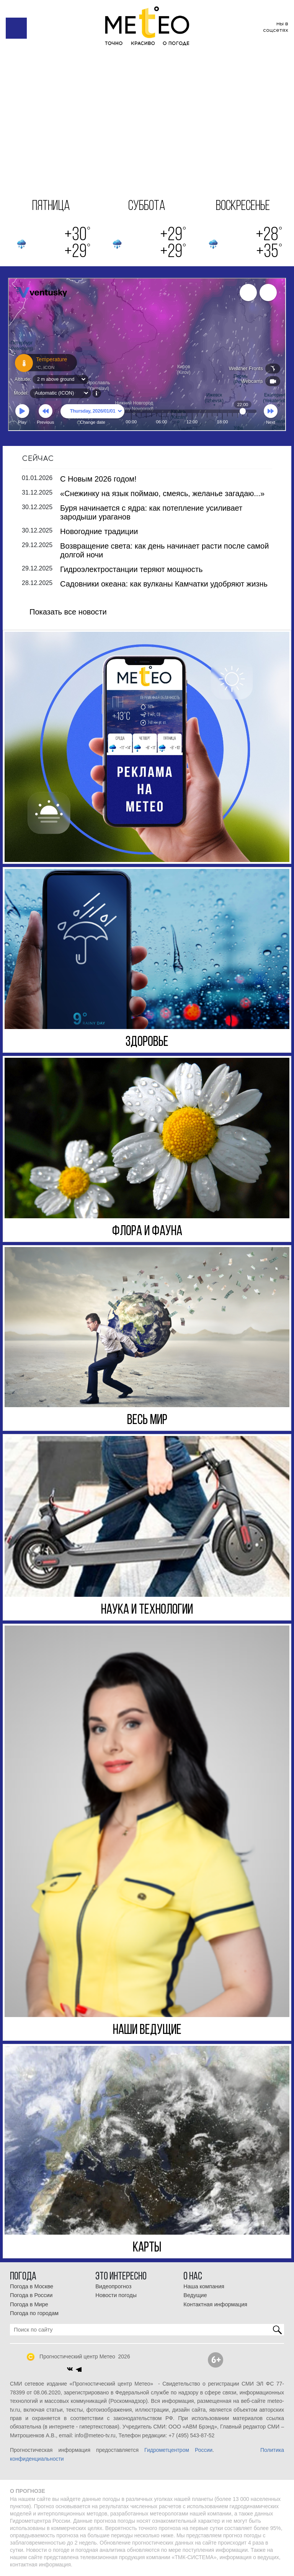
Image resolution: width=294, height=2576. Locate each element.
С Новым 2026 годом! (98, 479)
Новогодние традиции (99, 531)
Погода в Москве (31, 2286)
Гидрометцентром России (178, 2450)
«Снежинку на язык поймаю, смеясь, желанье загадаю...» (162, 493)
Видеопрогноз (113, 2286)
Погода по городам (34, 2313)
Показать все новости (68, 612)
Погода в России (31, 2295)
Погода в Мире (29, 2304)
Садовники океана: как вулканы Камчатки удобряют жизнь (164, 584)
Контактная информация (215, 2304)
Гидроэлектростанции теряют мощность (131, 569)
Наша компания (203, 2286)
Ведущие (195, 2295)
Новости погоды (116, 2295)
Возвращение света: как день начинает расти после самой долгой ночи (164, 550)
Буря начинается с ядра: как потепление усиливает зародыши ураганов (151, 512)
